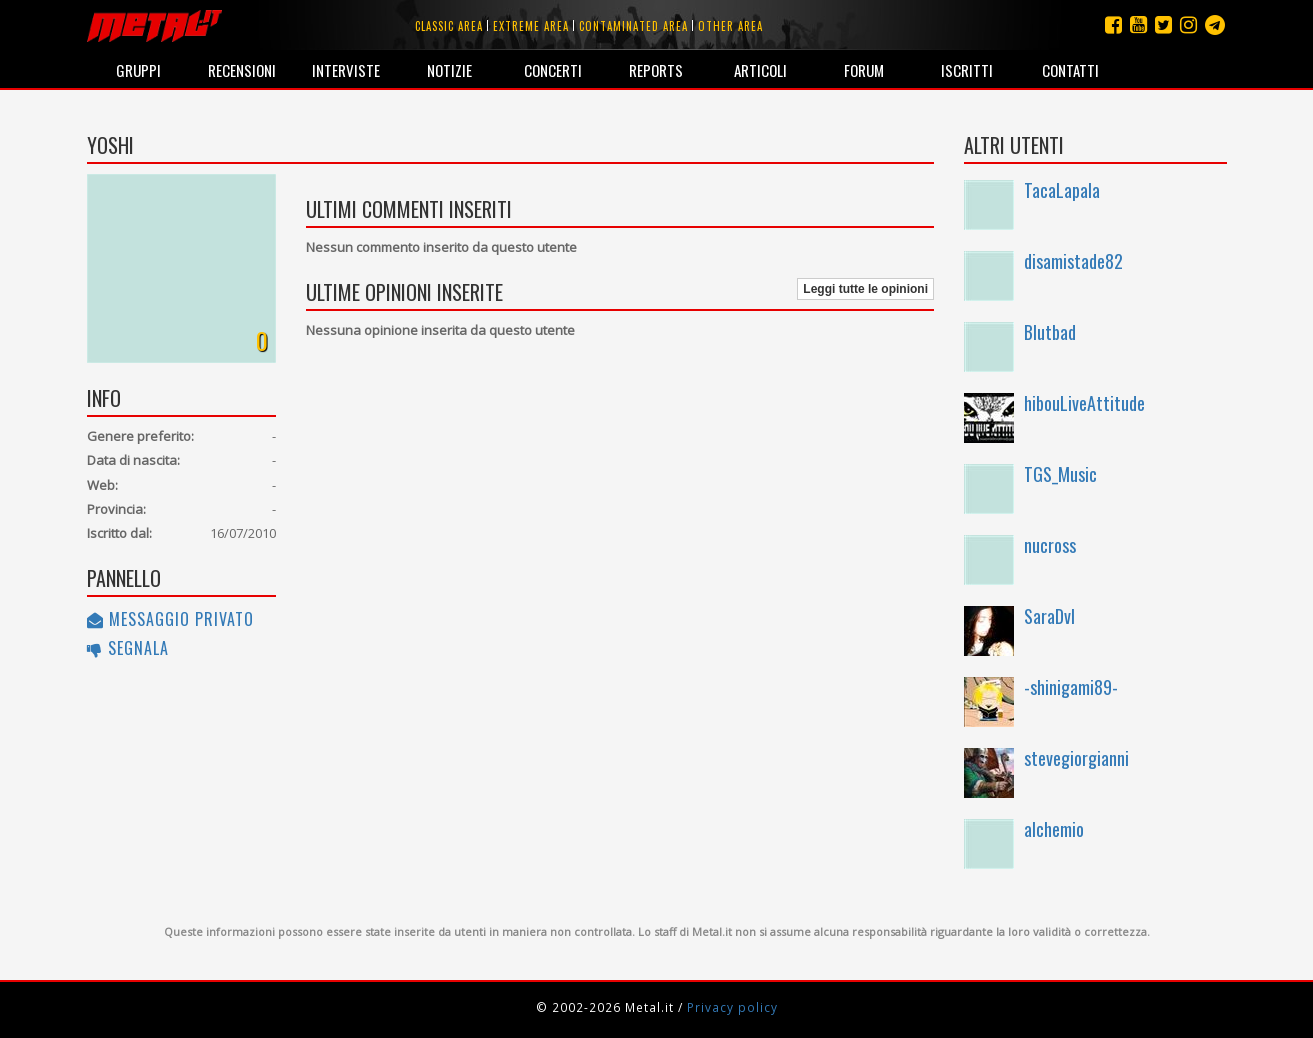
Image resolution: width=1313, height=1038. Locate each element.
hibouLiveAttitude (1084, 403)
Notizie (449, 70)
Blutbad (1050, 332)
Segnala (128, 648)
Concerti (553, 70)
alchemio (1054, 829)
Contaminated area (633, 26)
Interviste (346, 70)
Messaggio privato (170, 619)
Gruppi (138, 70)
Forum (864, 70)
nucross (1050, 545)
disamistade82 (1073, 261)
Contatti (1070, 70)
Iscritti (967, 70)
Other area (730, 26)
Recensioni (242, 70)
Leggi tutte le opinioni (865, 289)
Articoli (760, 70)
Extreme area (531, 26)
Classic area (449, 26)
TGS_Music (1060, 474)
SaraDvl (1049, 616)
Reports (656, 70)
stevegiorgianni (1076, 758)
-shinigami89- (1071, 687)
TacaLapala (1062, 190)
